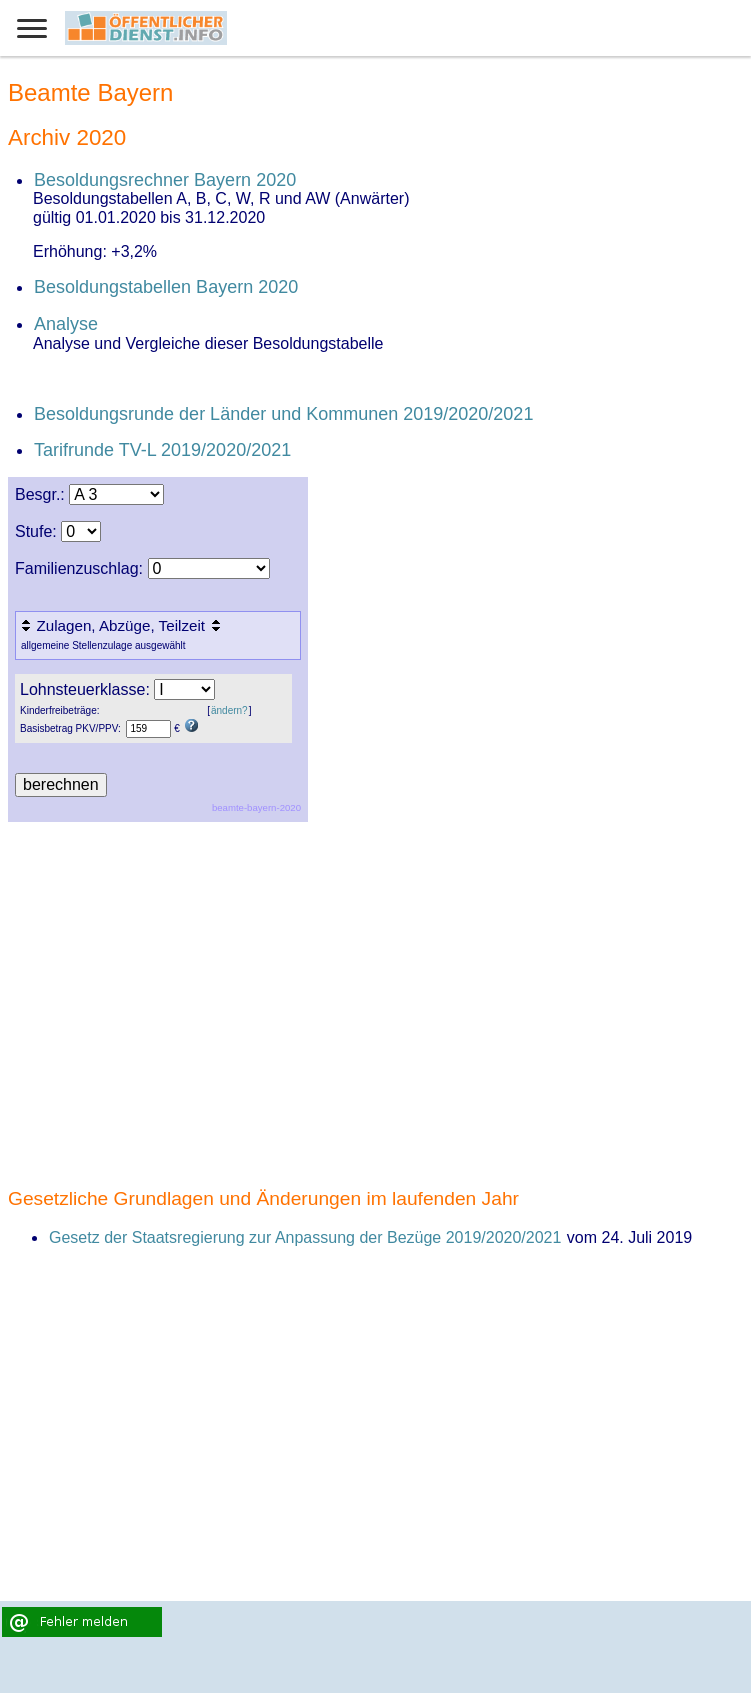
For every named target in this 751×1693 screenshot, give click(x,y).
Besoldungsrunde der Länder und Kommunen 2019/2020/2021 (283, 414)
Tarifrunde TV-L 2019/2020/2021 (162, 450)
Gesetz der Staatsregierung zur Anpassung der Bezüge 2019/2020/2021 (305, 1237)
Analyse (66, 324)
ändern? (229, 710)
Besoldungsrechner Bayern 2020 (165, 180)
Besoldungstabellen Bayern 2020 (166, 287)
